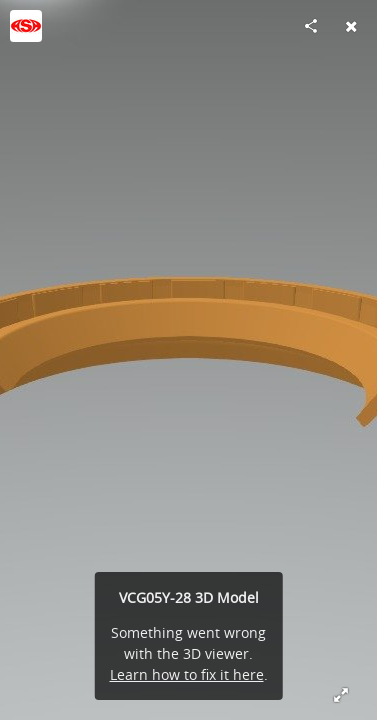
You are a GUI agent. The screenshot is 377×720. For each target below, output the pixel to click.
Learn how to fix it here (187, 674)
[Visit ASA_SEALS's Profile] (26, 26)
